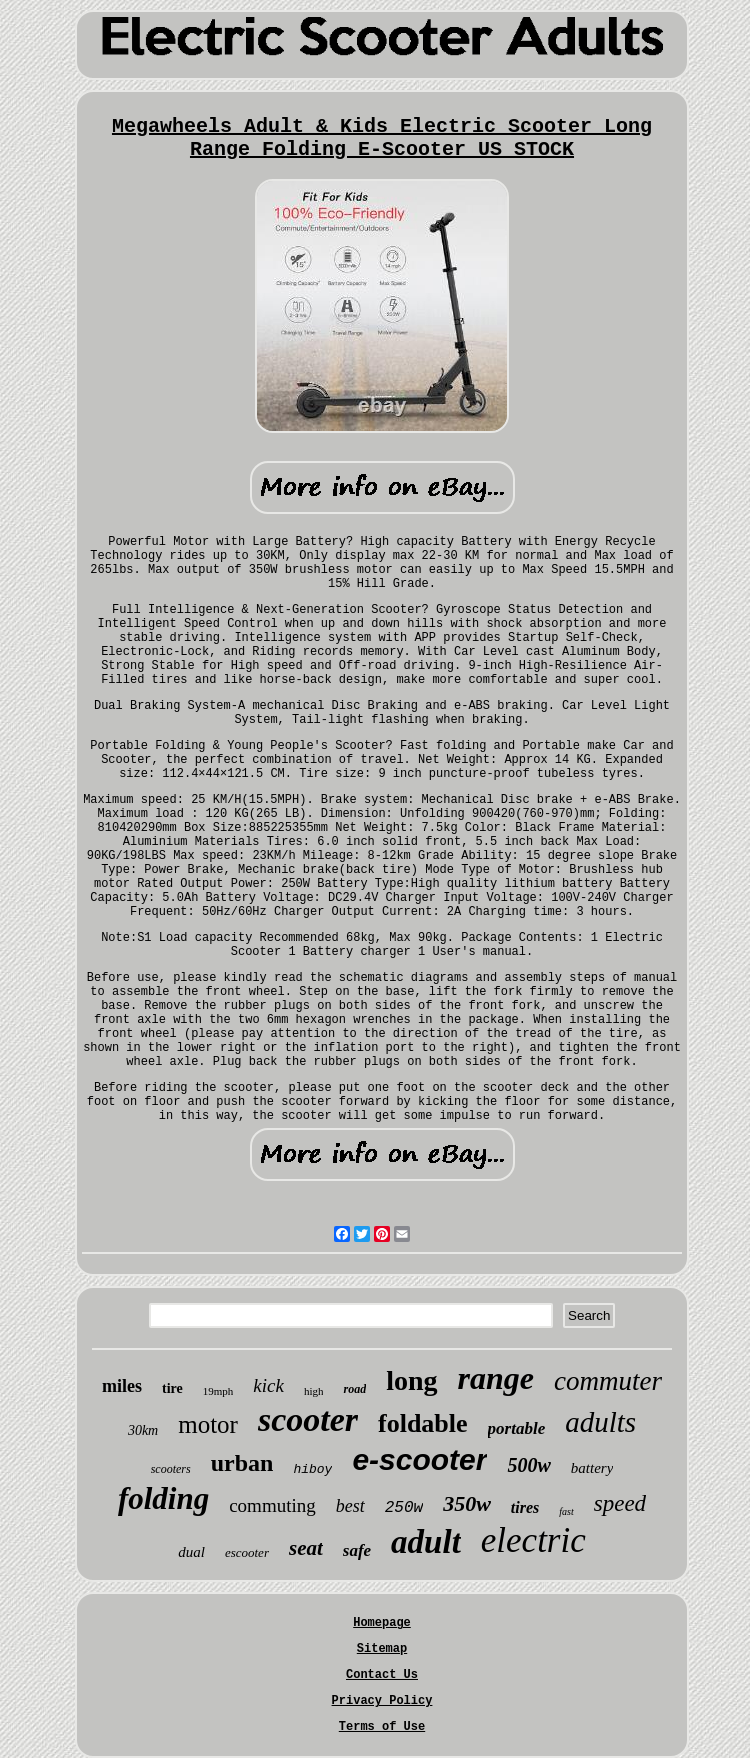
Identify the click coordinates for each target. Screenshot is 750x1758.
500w (528, 1465)
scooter (308, 1419)
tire (172, 1388)
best (350, 1506)
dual (191, 1552)
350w (467, 1503)
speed (620, 1503)
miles (122, 1386)
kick (268, 1385)
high (314, 1391)
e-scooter (419, 1459)
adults (600, 1422)
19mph (218, 1391)
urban (242, 1463)
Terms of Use (382, 1727)
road (354, 1389)
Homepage (382, 1623)
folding (163, 1498)
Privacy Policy (382, 1701)
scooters (171, 1469)
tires (525, 1507)
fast (566, 1511)
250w (404, 1508)
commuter (608, 1381)
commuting (272, 1505)
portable (517, 1428)
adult (426, 1542)
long (411, 1380)
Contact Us (382, 1675)
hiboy (312, 1469)
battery (592, 1468)
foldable (423, 1423)
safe (357, 1550)
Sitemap (382, 1649)
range (496, 1378)
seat (306, 1548)
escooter (247, 1552)
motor (208, 1424)
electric (533, 1540)
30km (143, 1430)
